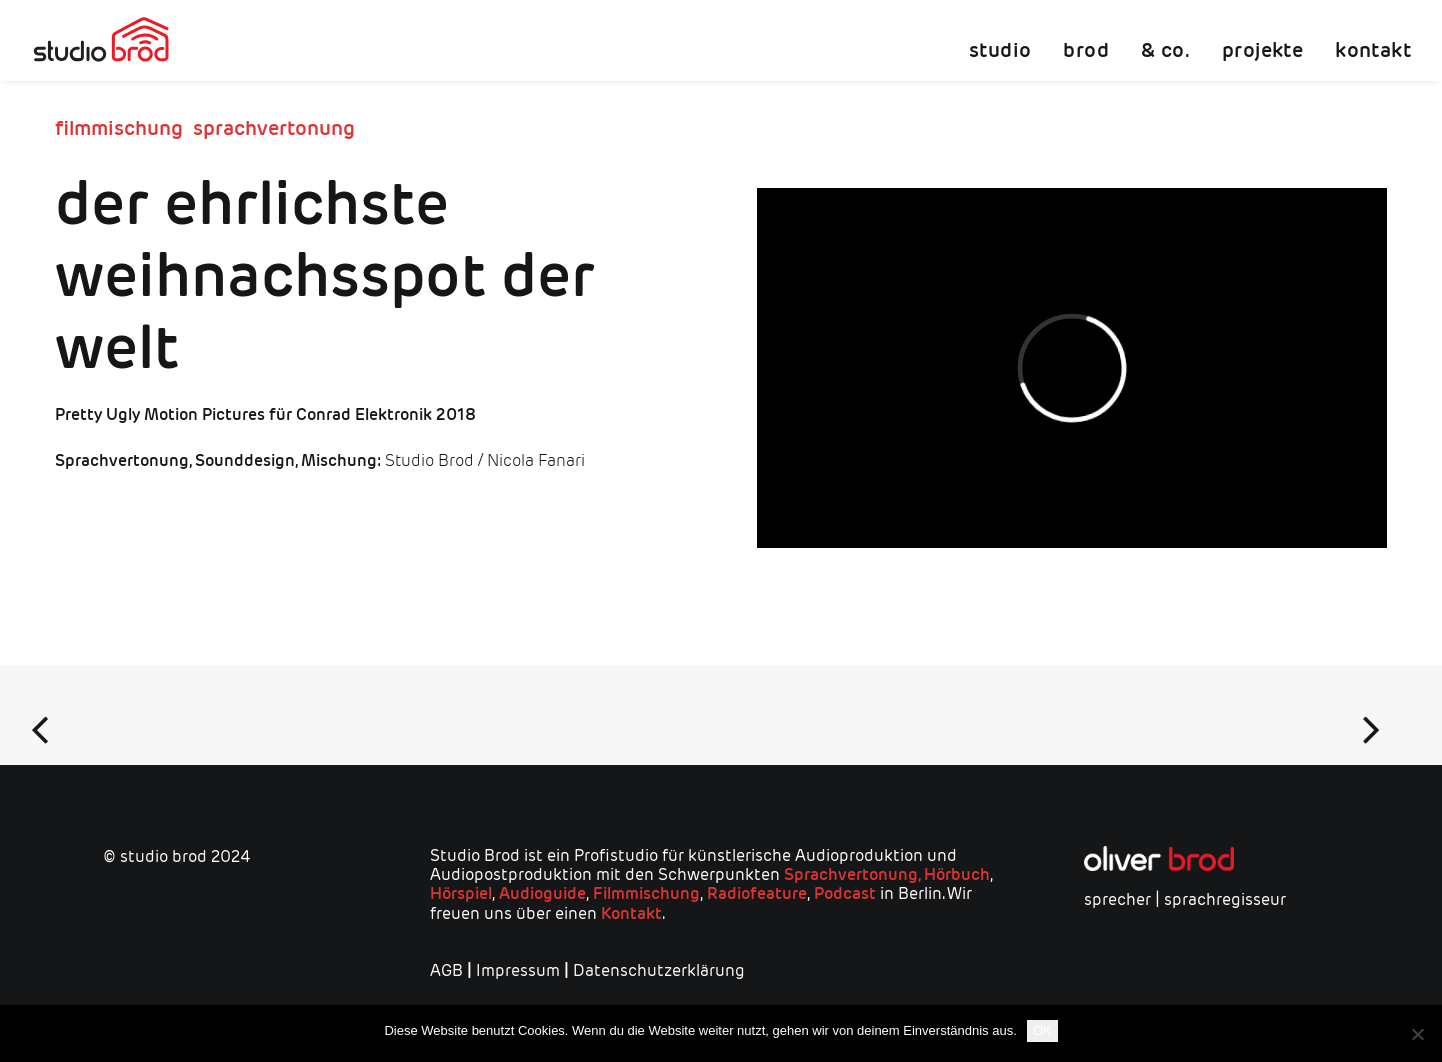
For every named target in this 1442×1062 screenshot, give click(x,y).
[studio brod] (101, 40)
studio (1000, 50)
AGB (446, 970)
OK (1042, 1030)
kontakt (1373, 50)
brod (1086, 50)
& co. (1165, 50)
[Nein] (1417, 1034)
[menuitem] (1007, 40)
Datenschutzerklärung (659, 970)
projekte (1262, 50)
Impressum (518, 970)
